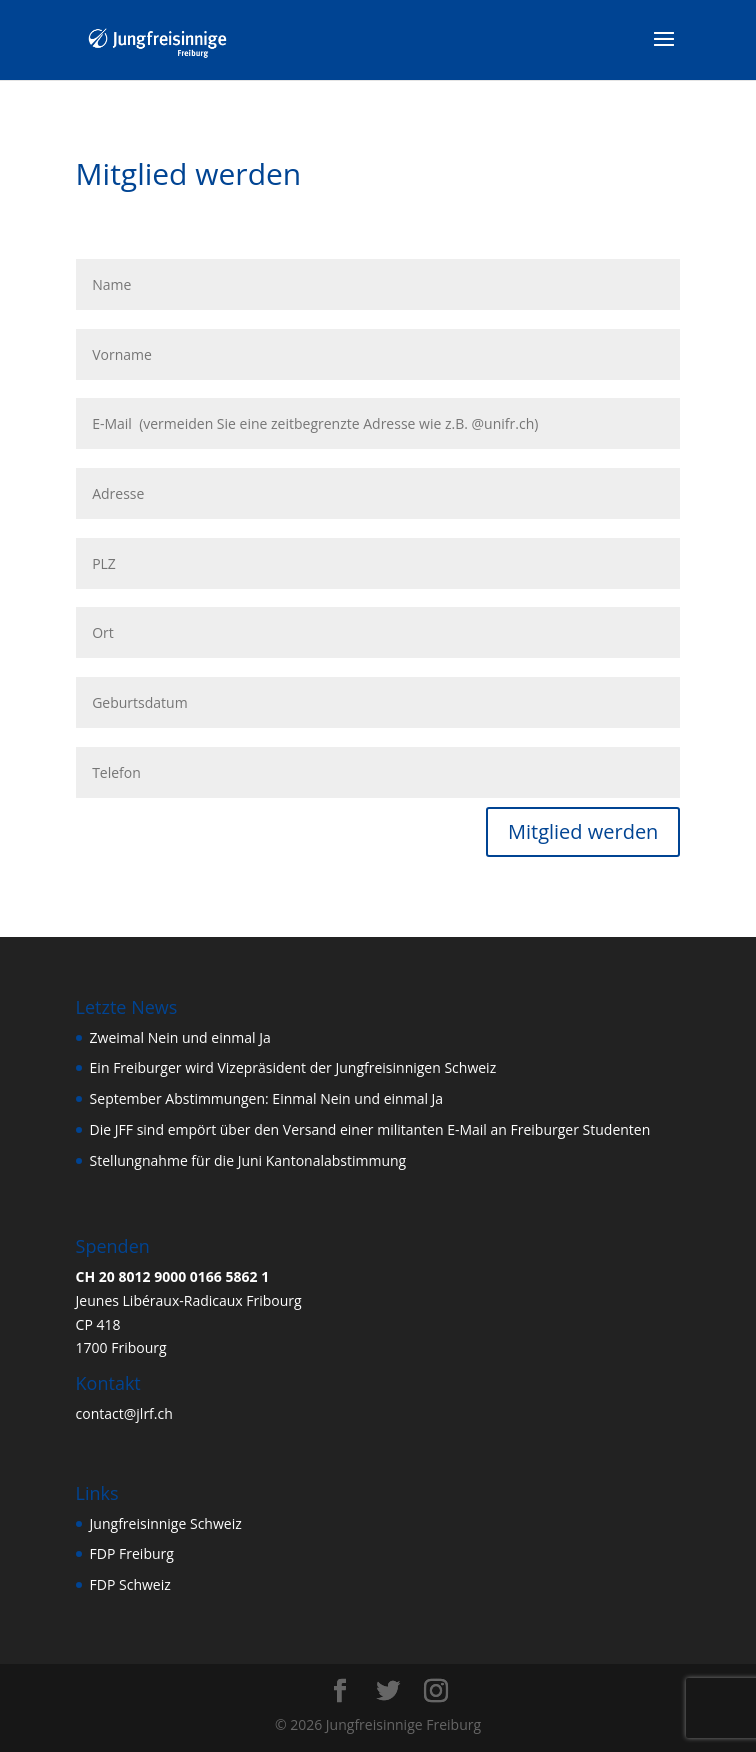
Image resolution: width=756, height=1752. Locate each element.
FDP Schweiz (130, 1584)
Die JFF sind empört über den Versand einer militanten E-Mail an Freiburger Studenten (370, 1129)
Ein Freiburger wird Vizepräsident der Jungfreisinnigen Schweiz (293, 1067)
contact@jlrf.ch (124, 1413)
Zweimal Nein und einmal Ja (180, 1037)
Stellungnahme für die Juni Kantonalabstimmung (248, 1160)
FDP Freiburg (132, 1553)
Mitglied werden (583, 831)
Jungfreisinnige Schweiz (166, 1523)
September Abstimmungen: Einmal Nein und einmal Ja (267, 1098)
